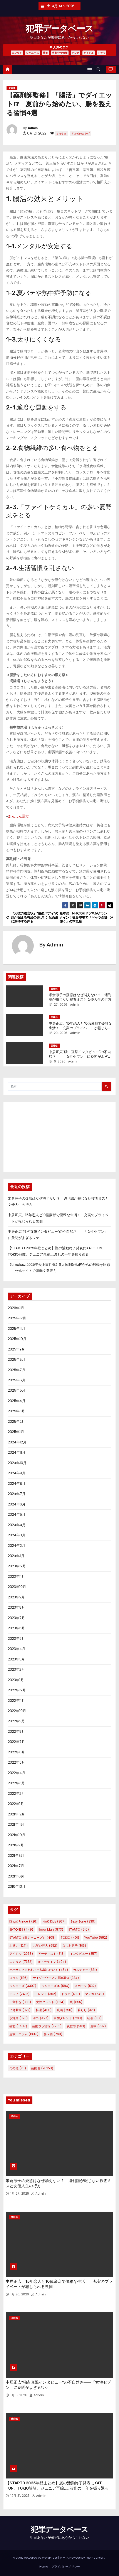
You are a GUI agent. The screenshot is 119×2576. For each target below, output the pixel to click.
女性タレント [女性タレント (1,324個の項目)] (50, 2002)
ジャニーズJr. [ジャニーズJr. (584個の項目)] (55, 1986)
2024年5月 (16, 1514)
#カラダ (61, 133)
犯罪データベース (59, 29)
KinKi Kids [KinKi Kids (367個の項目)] (54, 1921)
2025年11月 (16, 1328)
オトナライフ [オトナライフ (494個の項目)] (52, 1962)
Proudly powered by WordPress (35, 2558)
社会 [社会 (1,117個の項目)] (94, 2018)
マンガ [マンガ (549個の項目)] (94, 1994)
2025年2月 (16, 1421)
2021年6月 (16, 1876)
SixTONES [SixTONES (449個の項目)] (21, 1929)
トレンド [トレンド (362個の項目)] (45, 1994)
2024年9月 (16, 1473)
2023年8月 (16, 1607)
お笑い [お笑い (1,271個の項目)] (18, 1945)
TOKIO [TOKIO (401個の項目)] (70, 1937)
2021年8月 (16, 1855)
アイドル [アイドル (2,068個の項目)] (21, 1953)
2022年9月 (16, 1721)
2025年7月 (16, 1369)
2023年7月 (16, 1617)
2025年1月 (16, 1431)
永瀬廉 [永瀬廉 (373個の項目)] (18, 2018)
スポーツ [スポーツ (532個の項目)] (85, 1986)
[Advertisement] (59, 1136)
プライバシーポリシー (66, 2566)
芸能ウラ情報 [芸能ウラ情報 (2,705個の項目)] (47, 2026)
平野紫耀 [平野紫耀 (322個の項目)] (20, 2010)
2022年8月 (16, 1731)
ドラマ (102, 53)
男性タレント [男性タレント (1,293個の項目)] (68, 2018)
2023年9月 (16, 1597)
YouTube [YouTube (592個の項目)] (95, 1937)
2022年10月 (17, 1710)
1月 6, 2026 (57, 1061)
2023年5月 (16, 1638)
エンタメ (17, 53)
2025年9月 (16, 1349)
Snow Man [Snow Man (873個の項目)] (50, 1929)
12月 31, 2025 (20, 2496)
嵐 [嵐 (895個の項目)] (76, 2002)
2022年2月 (16, 1793)
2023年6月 (16, 1628)
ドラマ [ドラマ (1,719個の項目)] (70, 1994)
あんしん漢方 (18, 816)
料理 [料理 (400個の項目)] (44, 2010)
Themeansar (94, 2558)
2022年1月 (16, 1803)
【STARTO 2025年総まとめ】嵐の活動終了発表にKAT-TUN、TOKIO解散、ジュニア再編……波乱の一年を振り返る (57, 2486)
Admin (33, 128)
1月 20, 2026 (58, 1033)
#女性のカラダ (81, 133)
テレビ (75, 53)
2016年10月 (16, 1886)
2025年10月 (17, 1338)
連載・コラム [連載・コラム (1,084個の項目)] (24, 2034)
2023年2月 (16, 1669)
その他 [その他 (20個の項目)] (17, 2068)
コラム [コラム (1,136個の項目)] (18, 1978)
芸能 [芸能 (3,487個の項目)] (18, 2026)
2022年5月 (16, 1762)
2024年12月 (17, 1442)
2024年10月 (17, 1462)
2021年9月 (16, 1845)
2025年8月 (16, 1359)
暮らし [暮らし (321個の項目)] (86, 2010)
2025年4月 (16, 1400)
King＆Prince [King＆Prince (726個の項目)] (23, 1921)
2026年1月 (16, 1307)
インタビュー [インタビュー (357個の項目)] (83, 1953)
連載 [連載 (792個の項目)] (98, 2026)
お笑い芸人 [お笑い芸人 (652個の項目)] (45, 1945)
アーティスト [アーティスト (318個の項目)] (51, 1953)
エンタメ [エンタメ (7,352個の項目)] (21, 1962)
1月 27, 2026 (58, 1004)
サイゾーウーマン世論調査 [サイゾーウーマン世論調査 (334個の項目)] (56, 1978)
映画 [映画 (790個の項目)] (65, 2010)
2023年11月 (16, 1576)
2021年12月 (16, 1814)
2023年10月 (17, 1586)
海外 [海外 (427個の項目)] (41, 2018)
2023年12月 (17, 1566)
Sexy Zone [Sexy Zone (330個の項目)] (83, 1921)
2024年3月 (16, 1535)
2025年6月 (16, 1380)
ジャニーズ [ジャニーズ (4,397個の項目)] (22, 1986)
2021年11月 (16, 1824)
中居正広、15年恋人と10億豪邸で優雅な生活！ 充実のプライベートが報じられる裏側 (80, 1028)
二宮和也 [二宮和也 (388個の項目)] (20, 2002)
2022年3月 (16, 1783)
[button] (99, 69)
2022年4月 (16, 1772)
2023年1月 (16, 1679)
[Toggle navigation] (89, 69)
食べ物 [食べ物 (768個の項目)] (53, 2034)
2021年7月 (16, 1865)
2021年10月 (16, 1834)
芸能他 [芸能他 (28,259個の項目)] (42, 2068)
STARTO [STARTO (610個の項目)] (78, 1929)
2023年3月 (16, 1659)
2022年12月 (17, 1690)
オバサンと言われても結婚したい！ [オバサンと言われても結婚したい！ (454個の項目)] (38, 1970)
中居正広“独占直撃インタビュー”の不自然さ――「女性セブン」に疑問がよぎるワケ (80, 1056)
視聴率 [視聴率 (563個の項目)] (76, 2026)
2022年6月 (16, 1752)
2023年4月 (16, 1648)
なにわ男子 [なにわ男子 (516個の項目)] (74, 1945)
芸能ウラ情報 (60, 53)
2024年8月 (16, 1483)
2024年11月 (16, 1452)
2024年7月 (16, 1493)
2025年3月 (16, 1411)
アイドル (88, 53)
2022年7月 (16, 1741)
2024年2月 (16, 1545)
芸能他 (12, 88)
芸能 (45, 53)
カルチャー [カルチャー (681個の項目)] (85, 1970)
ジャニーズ (32, 53)
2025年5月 (16, 1390)
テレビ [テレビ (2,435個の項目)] (19, 1994)
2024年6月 (16, 1504)
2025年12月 (17, 1318)
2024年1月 (16, 1555)
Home (43, 2566)
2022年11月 (16, 1700)
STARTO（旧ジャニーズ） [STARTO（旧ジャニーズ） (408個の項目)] (32, 1937)
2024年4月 (17, 1524)
